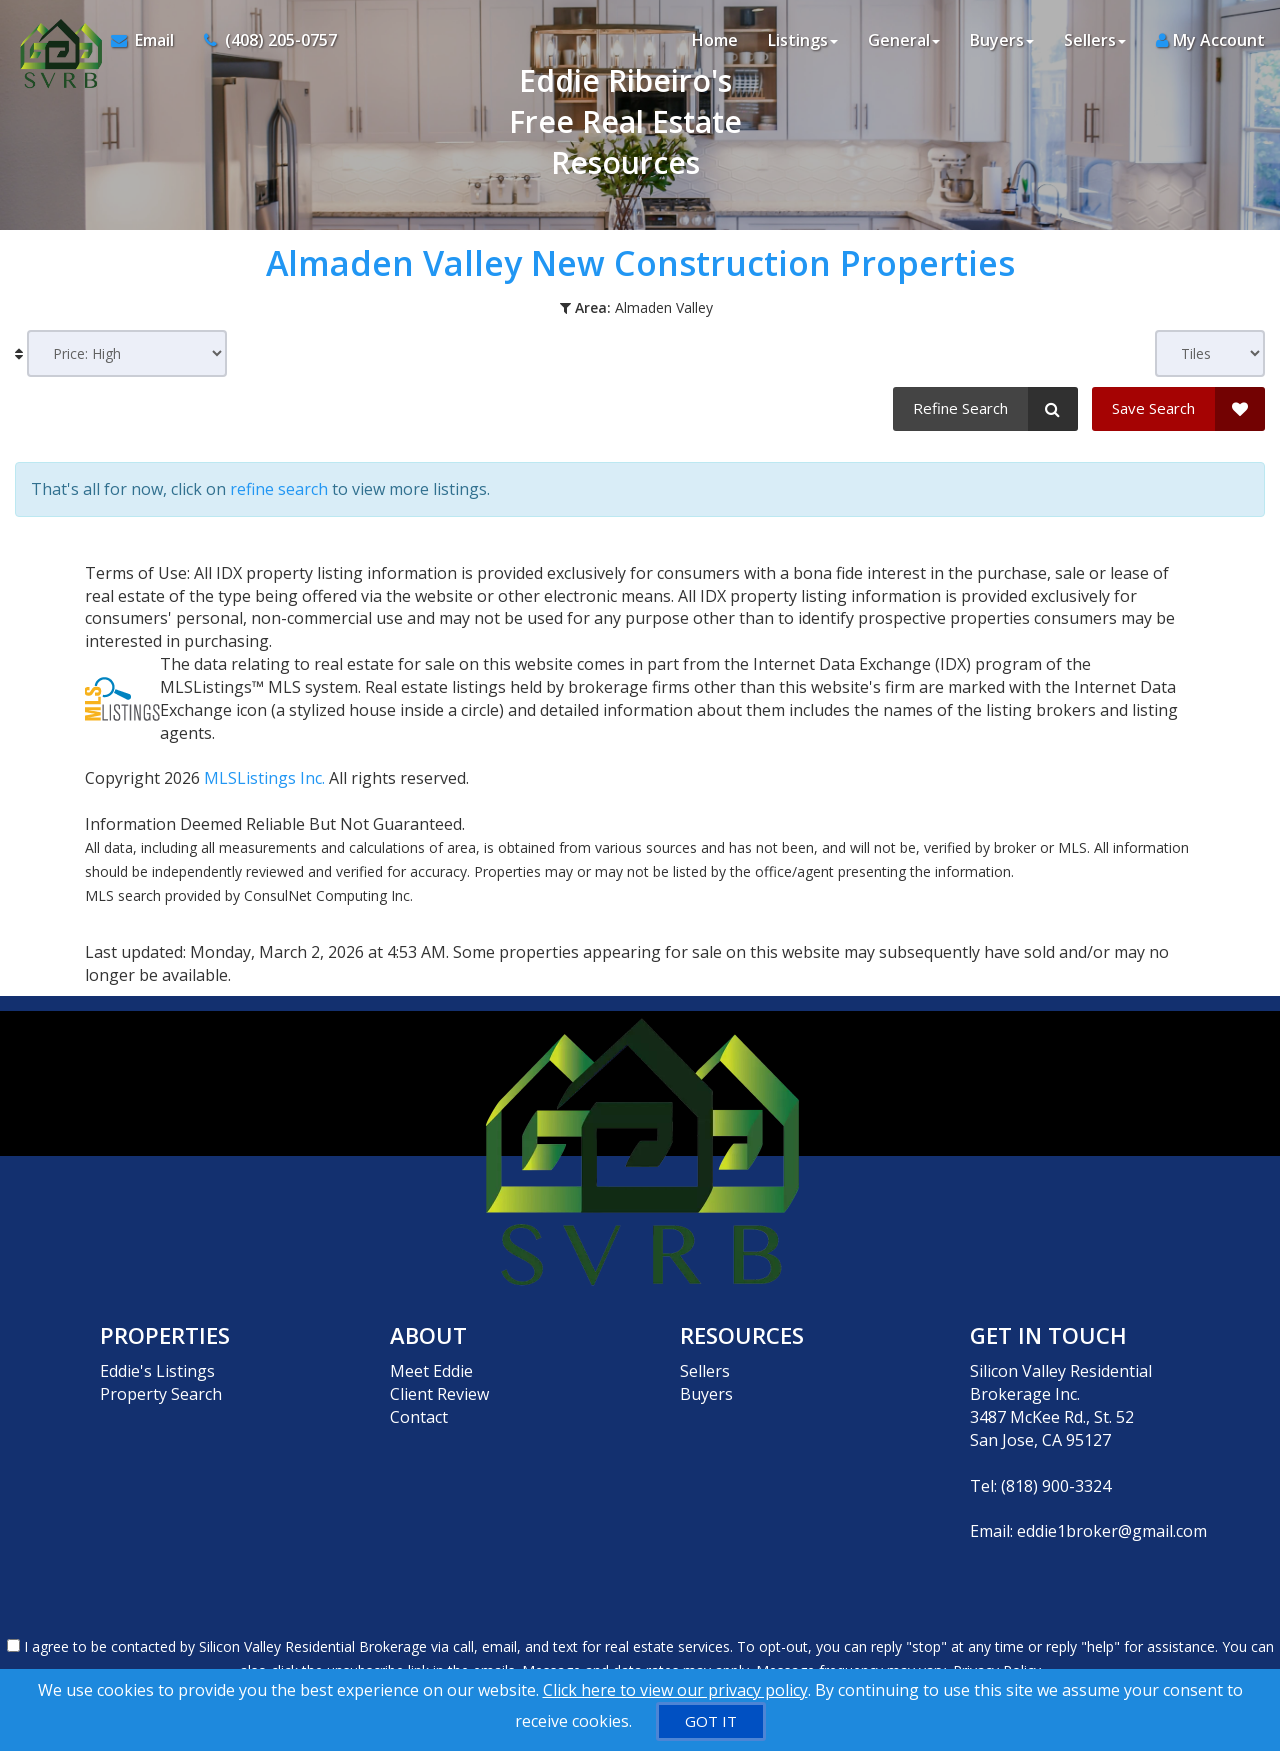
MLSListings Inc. (264, 778)
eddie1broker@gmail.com (1112, 1531)
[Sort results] (127, 353)
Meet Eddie (431, 1371)
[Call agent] (263, 40)
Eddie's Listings (157, 1371)
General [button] (904, 40)
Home (715, 40)
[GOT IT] (711, 1721)
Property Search (161, 1394)
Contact (419, 1417)
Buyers (706, 1394)
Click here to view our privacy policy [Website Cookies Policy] (675, 1690)
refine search (279, 489)
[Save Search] (1178, 409)
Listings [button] (803, 40)
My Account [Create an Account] (1210, 40)
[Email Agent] (150, 40)
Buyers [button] (1002, 40)
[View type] (1210, 353)
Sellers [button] (1095, 40)
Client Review (439, 1394)
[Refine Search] (985, 409)
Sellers (705, 1371)
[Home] (55, 40)
